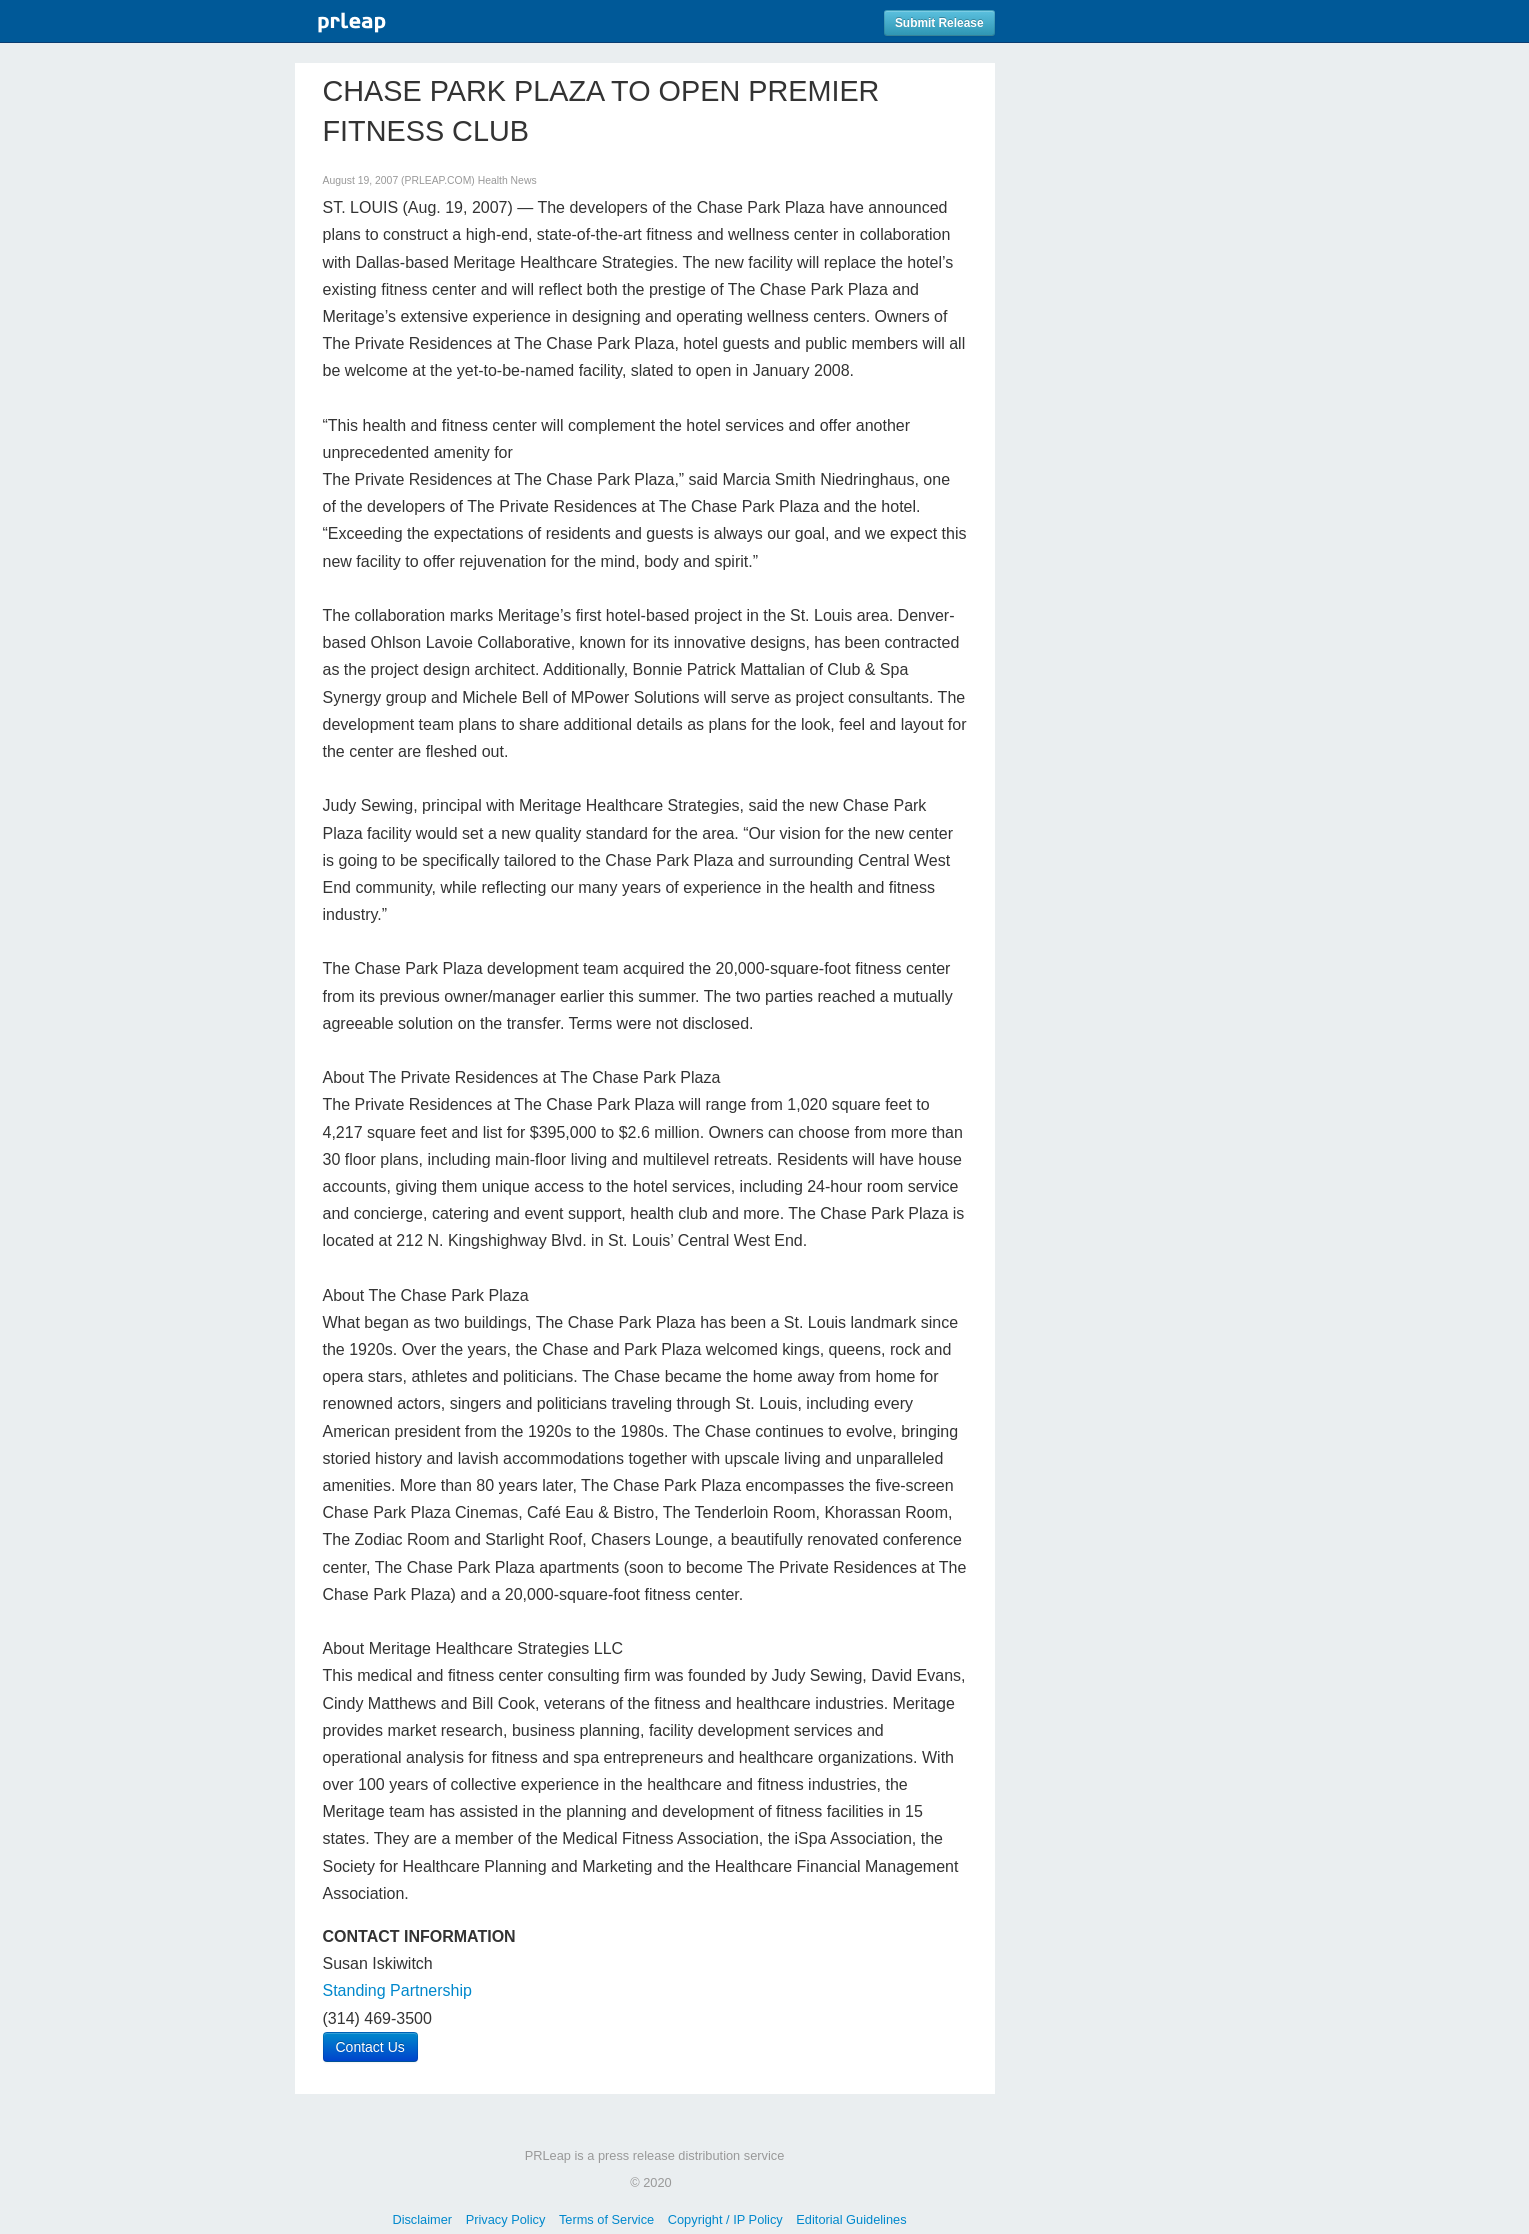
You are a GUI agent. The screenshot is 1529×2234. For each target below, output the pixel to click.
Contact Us (370, 2047)
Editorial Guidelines (851, 2219)
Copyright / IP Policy (725, 2219)
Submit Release (939, 23)
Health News (507, 180)
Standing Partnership (397, 1990)
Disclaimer (422, 2219)
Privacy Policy (506, 2219)
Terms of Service (606, 2219)
